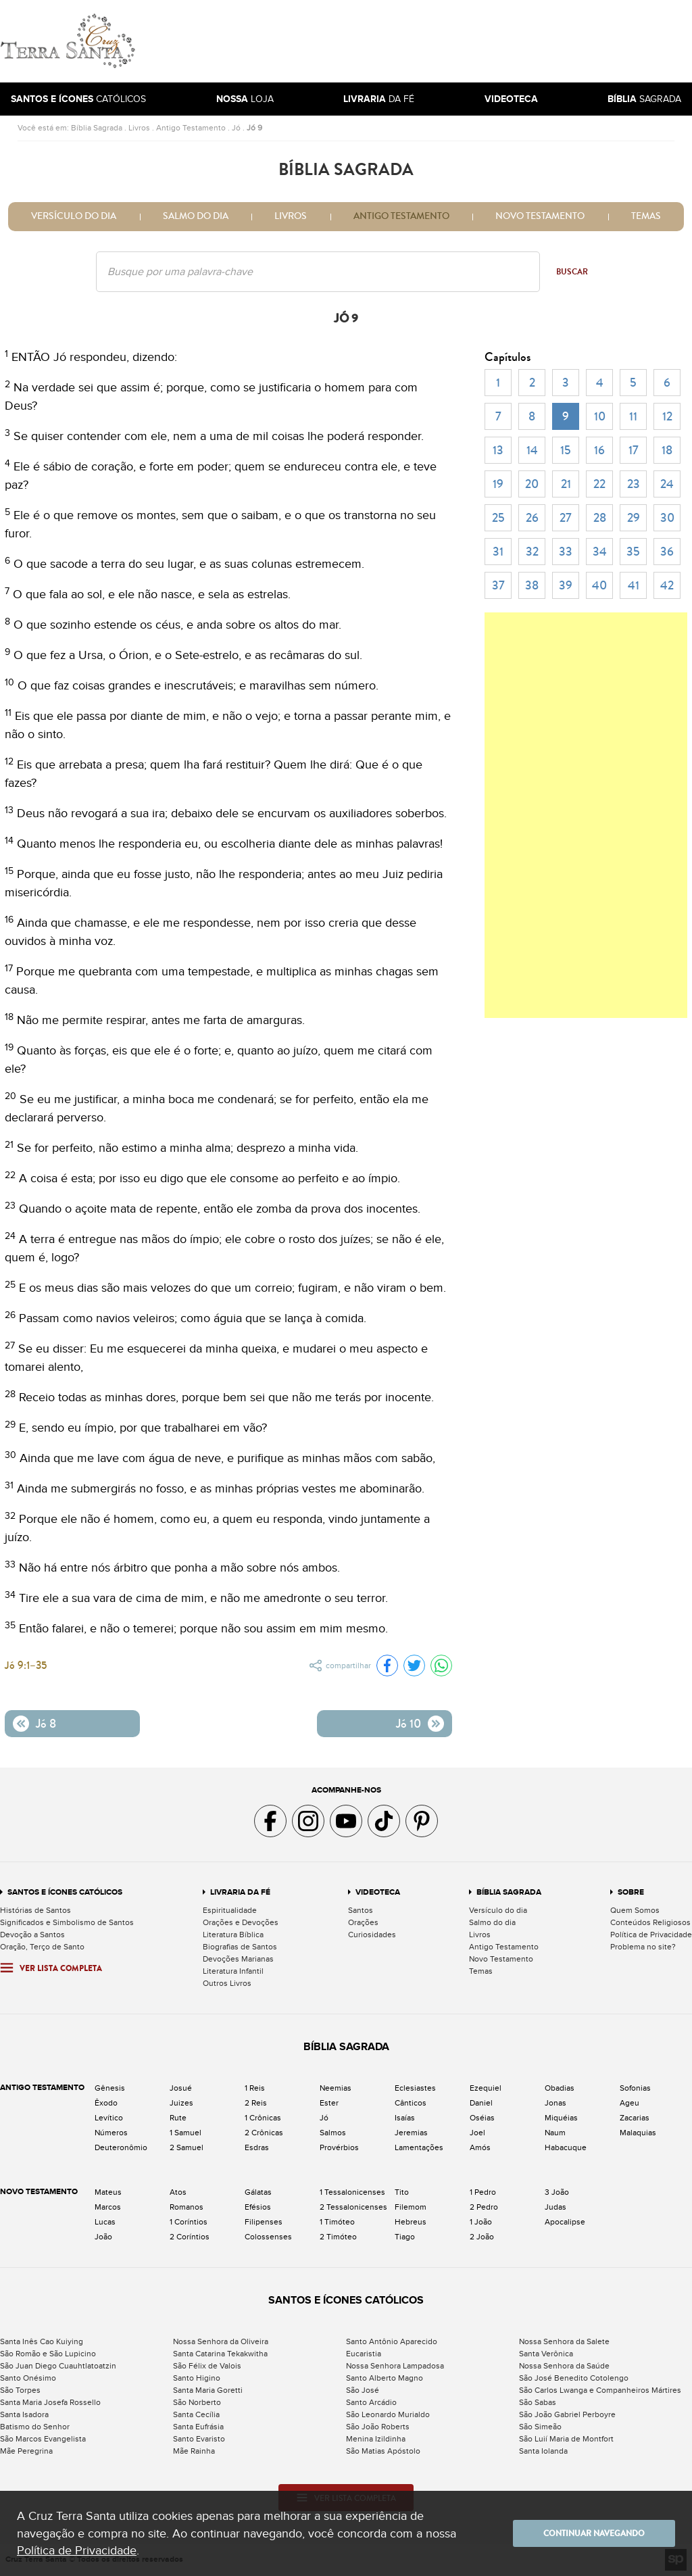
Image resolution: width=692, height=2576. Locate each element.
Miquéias (561, 2117)
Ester (329, 2103)
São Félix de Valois (207, 2366)
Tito (402, 2192)
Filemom (410, 2207)
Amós (480, 2147)
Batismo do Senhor (35, 2426)
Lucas (105, 2222)
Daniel (481, 2103)
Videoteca (377, 1892)
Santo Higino (196, 2378)
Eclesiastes (415, 2088)
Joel (477, 2132)
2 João (482, 2236)
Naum (555, 2132)
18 (667, 450)
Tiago (405, 2236)
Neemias (335, 2088)
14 (532, 450)
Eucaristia (363, 2353)
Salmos (333, 2132)
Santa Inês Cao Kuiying (41, 2341)
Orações (363, 1922)
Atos (178, 2192)
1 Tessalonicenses (352, 2192)
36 (667, 551)
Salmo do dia (195, 216)
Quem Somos (635, 1910)
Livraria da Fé (240, 1892)
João (103, 2236)
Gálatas (258, 2192)
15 (565, 450)
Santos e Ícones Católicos (64, 1892)
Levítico (109, 2117)
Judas (555, 2207)
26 (532, 518)
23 (633, 484)
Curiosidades (372, 1934)
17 (633, 450)
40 (599, 585)
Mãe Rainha (194, 2451)
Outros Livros (227, 1983)
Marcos (108, 2207)
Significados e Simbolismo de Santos (67, 1922)
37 (498, 585)
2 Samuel (186, 2147)
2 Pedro (484, 2207)
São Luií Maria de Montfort (566, 2439)
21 (566, 484)
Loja (245, 99)
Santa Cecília (196, 2414)
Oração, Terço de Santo (42, 1946)
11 (633, 416)
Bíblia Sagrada (96, 127)
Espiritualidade (230, 1910)
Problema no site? (643, 1946)
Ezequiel (485, 2088)
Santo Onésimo (28, 2378)
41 (633, 585)
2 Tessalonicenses (353, 2207)
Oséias (482, 2117)
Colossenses (268, 2236)
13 (498, 450)
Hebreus (410, 2222)
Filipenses (263, 2222)
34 (600, 551)
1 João (481, 2222)
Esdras (257, 2147)
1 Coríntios (188, 2222)
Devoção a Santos (32, 1934)
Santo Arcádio (371, 2402)
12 (667, 416)
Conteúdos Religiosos (650, 1922)
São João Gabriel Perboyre (567, 2414)
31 (498, 551)
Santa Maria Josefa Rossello (50, 2402)
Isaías (405, 2117)
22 (599, 484)
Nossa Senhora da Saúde (564, 2366)
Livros (139, 127)
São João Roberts (378, 2426)
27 (566, 518)
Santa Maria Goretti (208, 2390)
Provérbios (339, 2147)
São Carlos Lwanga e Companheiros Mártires (600, 2390)
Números (111, 2132)
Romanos (186, 2207)
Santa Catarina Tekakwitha (220, 2353)
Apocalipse (565, 2222)
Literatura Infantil (233, 1971)
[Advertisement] (437, 41)
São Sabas (537, 2402)
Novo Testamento (540, 216)
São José (362, 2390)
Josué (181, 2088)
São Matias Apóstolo (383, 2451)
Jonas (555, 2103)
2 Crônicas (264, 2132)
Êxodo (106, 2103)
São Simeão (540, 2426)
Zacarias (634, 2117)
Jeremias (411, 2132)
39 (565, 585)
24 (667, 484)
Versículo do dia (73, 216)
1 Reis (255, 2088)
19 (498, 484)
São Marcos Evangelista (43, 2439)
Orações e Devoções (240, 1922)
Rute (178, 2117)
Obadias (559, 2088)
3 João (557, 2192)
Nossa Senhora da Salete (564, 2341)
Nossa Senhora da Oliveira (220, 2341)
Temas (646, 216)
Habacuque (566, 2147)
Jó (236, 127)
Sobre (631, 1892)
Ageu (629, 2103)
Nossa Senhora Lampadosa (395, 2366)
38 (532, 585)
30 (667, 518)
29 (633, 518)
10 (600, 416)
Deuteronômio (121, 2147)
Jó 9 (254, 127)
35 (633, 551)
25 (498, 518)
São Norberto (197, 2402)
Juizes (181, 2103)
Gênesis (110, 2088)
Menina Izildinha (375, 2439)
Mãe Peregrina (26, 2451)
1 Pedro (483, 2192)
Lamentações (419, 2147)
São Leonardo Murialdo (388, 2414)
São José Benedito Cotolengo (573, 2378)
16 (599, 450)
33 (565, 551)
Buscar (572, 272)
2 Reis (256, 2103)
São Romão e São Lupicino (48, 2353)
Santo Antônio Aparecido (391, 2341)
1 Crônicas (263, 2117)
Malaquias (638, 2132)
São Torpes (20, 2390)
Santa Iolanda (543, 2451)
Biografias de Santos (240, 1946)
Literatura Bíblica (233, 1934)
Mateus (108, 2192)
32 (532, 551)
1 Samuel (185, 2132)
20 (532, 484)
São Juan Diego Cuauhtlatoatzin (58, 2366)
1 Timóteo (337, 2222)
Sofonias (635, 2088)
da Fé (378, 99)
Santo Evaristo (199, 2439)
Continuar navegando (594, 2533)
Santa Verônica (546, 2353)
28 (599, 518)
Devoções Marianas (238, 1959)
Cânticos (410, 2103)
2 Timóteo (338, 2236)
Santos (360, 1910)
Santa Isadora (24, 2414)
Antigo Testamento (191, 127)
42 (667, 585)
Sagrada (644, 99)
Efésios (258, 2207)
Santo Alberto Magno (384, 2378)
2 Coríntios (189, 2236)
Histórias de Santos (35, 1910)
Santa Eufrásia (198, 2426)
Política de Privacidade (651, 1934)
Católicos (78, 99)
